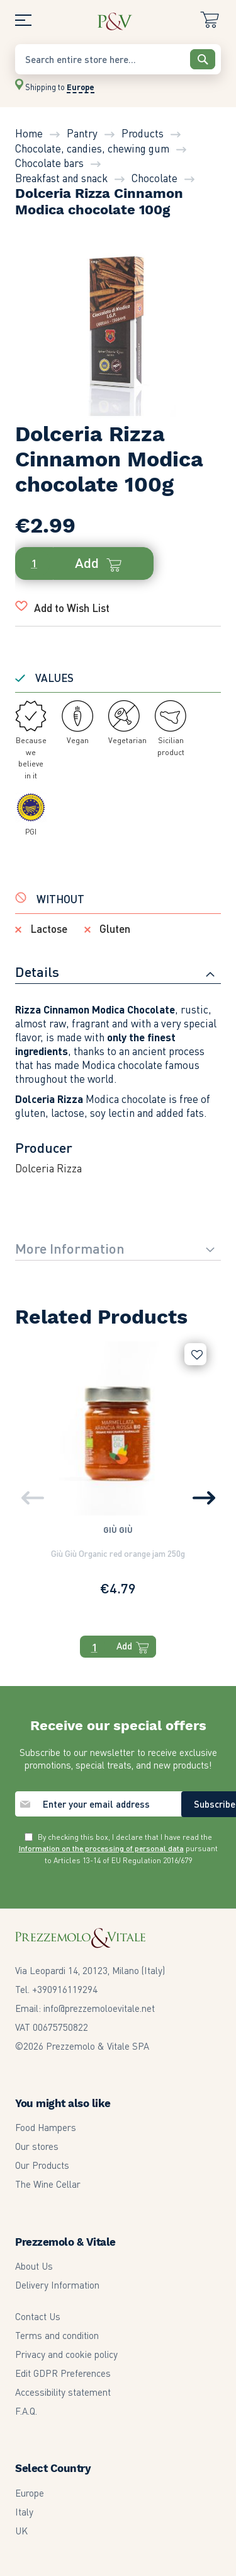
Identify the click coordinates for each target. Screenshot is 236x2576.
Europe (29, 2492)
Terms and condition (57, 2335)
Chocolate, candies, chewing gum (92, 148)
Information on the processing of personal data (101, 1848)
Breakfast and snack (61, 178)
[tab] (118, 973)
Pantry (82, 133)
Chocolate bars (49, 163)
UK (21, 2530)
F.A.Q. (26, 2411)
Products (142, 133)
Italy (24, 2511)
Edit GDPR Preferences (63, 2373)
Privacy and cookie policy (66, 2354)
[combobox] (118, 59)
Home (29, 133)
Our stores (37, 2146)
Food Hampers (45, 2127)
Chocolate (154, 178)
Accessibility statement (63, 2392)
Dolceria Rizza (48, 1168)
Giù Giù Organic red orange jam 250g (118, 1553)
